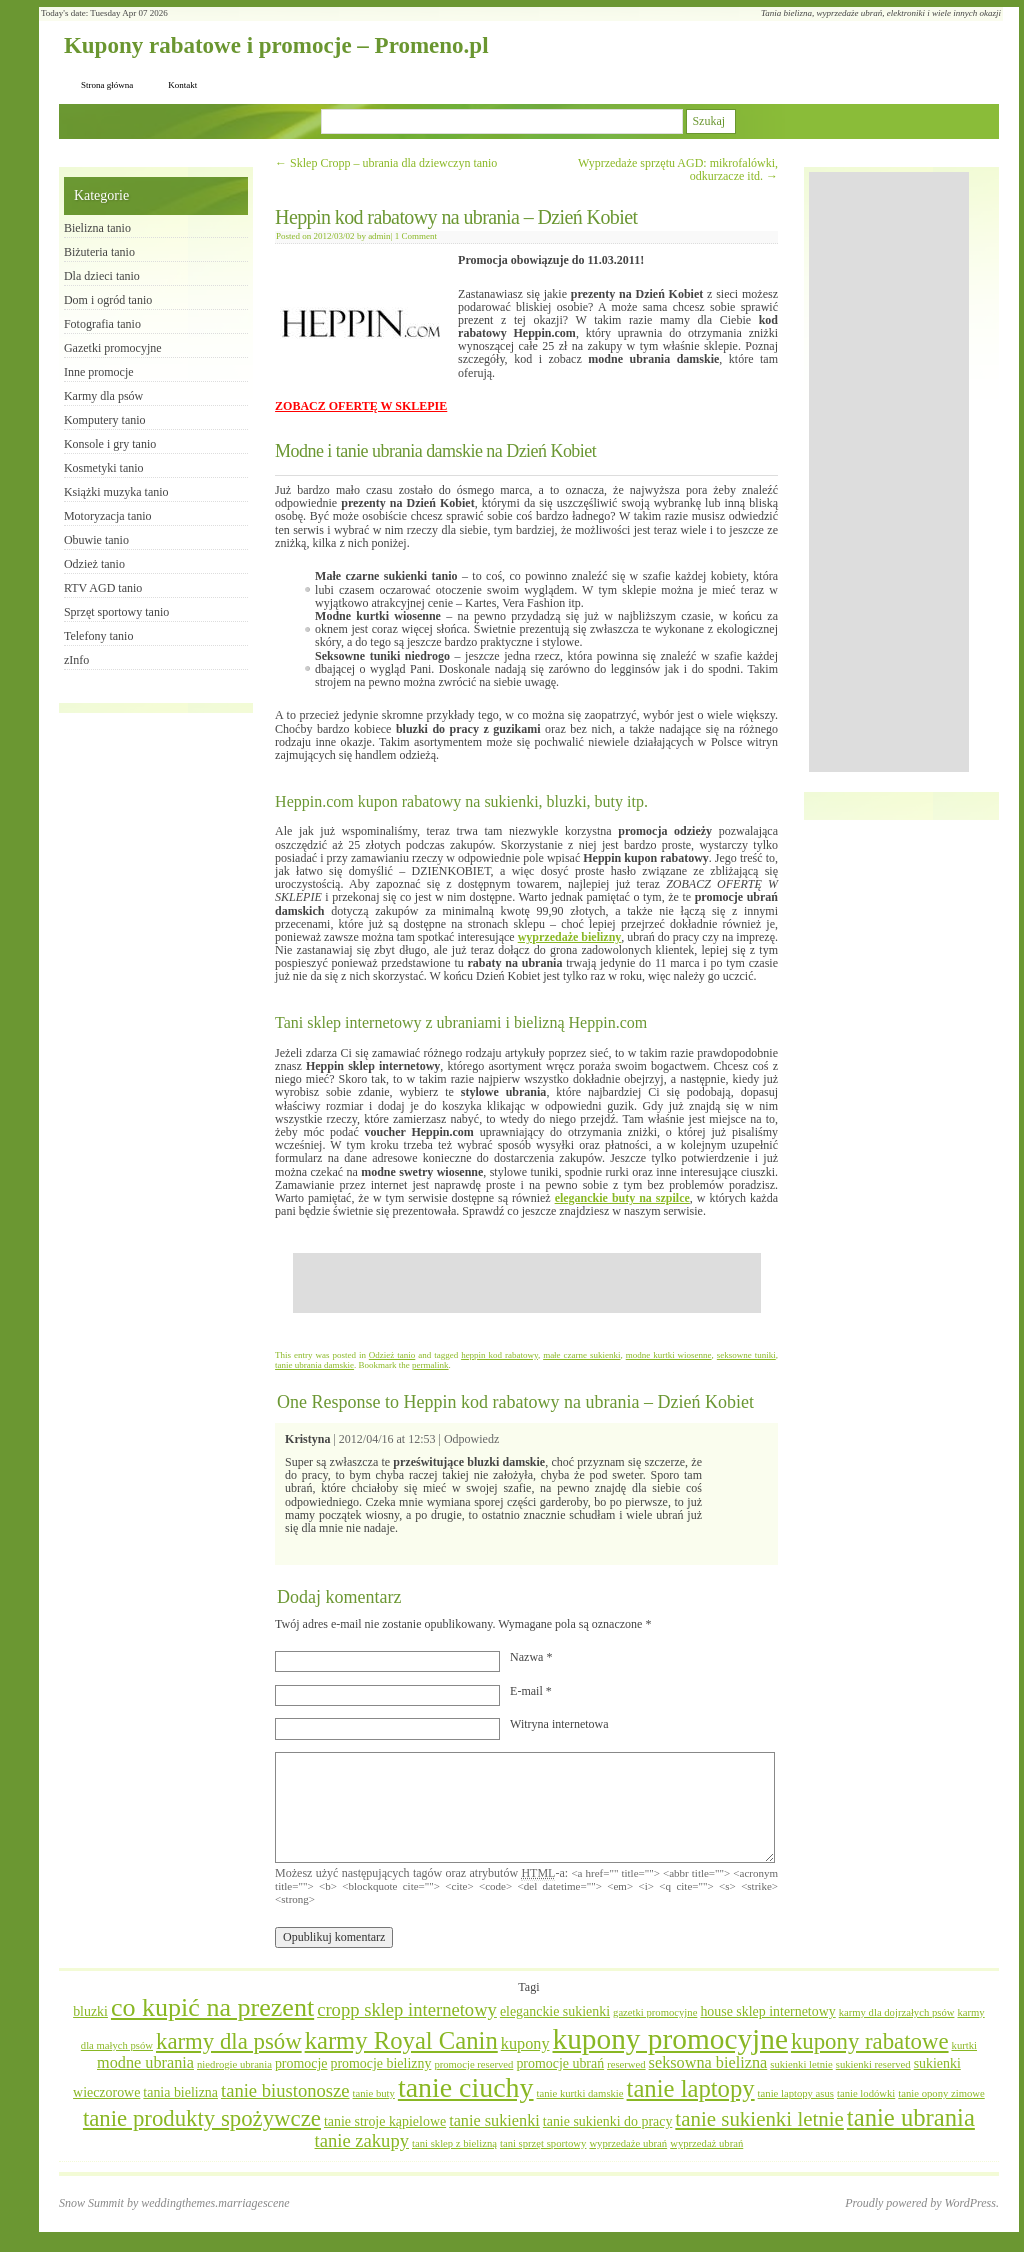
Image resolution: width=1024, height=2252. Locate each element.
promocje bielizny (380, 2063)
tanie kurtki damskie (580, 2093)
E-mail (531, 1691)
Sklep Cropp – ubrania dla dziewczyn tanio (386, 163)
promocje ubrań (560, 2063)
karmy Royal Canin (401, 2040)
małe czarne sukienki (581, 1355)
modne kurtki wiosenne (669, 1355)
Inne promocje (99, 372)
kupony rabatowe (870, 2041)
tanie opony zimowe (941, 2093)
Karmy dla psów (103, 396)
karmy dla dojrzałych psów (897, 2012)
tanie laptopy (691, 2088)
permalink (430, 1365)
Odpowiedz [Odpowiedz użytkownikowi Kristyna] (471, 1439)
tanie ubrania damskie (314, 1365)
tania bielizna (180, 2092)
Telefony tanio (98, 636)
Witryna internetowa (559, 1724)
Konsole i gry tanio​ (110, 444)
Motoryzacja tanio (108, 516)
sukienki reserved (873, 2064)
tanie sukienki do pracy (608, 2121)
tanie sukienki (494, 2121)
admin (379, 236)
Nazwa (531, 1657)
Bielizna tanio (97, 228)
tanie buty (374, 2093)
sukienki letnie (801, 2064)
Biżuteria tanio (99, 252)
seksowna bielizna (708, 2063)
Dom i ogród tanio (108, 300)
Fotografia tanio (102, 324)
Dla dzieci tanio (102, 276)
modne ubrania (145, 2063)
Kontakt (182, 85)
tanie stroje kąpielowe (385, 2121)
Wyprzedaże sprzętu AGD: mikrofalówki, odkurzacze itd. (678, 169)
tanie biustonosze (285, 2090)
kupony (525, 2044)
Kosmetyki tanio (104, 468)
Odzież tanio (392, 1355)
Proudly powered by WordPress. (922, 2203)
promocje (301, 2063)
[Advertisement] (527, 1283)
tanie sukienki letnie (759, 2119)
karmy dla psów (229, 2041)
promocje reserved (473, 2064)
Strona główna (107, 85)
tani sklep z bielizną (454, 2143)
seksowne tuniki (746, 1355)
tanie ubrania (911, 2117)
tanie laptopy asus (796, 2093)
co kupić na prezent (212, 2007)
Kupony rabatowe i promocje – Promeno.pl (276, 45)
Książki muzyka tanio (116, 492)
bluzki (90, 2011)
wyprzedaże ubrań (628, 2143)
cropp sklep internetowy (407, 2009)
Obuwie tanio (96, 540)
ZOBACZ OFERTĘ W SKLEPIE (361, 406)
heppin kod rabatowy (499, 1355)
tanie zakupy (362, 2140)
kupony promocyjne (670, 2039)
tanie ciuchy (466, 2087)
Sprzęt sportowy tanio (116, 612)
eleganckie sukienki (555, 2011)
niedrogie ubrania (234, 2064)
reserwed (626, 2064)
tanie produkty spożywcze (202, 2118)
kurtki (964, 2045)
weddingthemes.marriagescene (215, 2203)
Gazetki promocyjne (113, 348)
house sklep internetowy (767, 2011)
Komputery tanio (105, 420)
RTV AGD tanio (103, 588)
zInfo (76, 660)
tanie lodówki (866, 2093)
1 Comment (416, 236)
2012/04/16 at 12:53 (387, 1439)
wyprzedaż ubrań (706, 2143)
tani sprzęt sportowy (543, 2143)
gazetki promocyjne (655, 2012)
